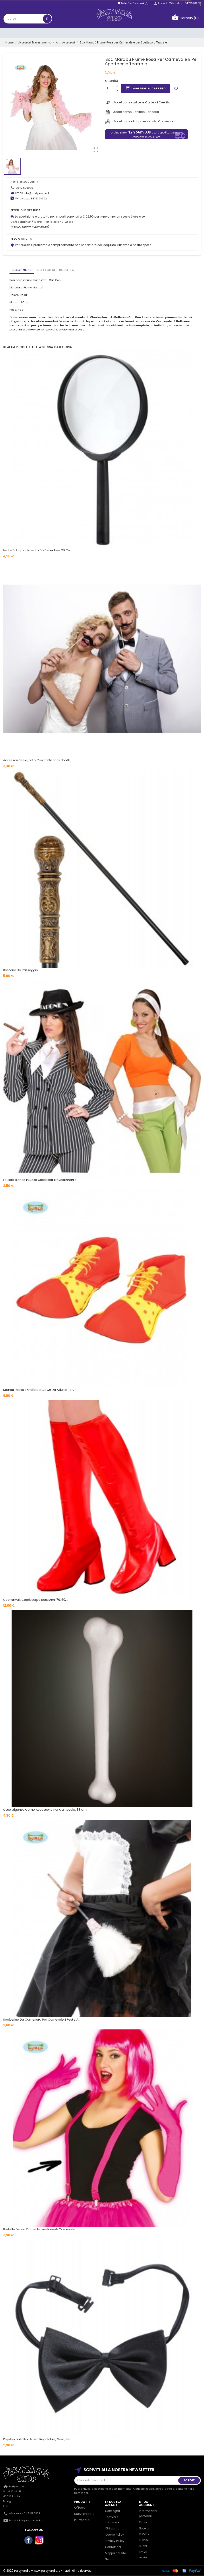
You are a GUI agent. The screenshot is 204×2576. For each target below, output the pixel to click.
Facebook (28, 2540)
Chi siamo (112, 2528)
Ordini (143, 2522)
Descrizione (21, 270)
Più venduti (82, 2520)
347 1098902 (39, 198)
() (133, 3)
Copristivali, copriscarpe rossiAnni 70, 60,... (35, 1599)
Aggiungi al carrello (145, 88)
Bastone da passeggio (20, 970)
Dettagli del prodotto (55, 270)
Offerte (79, 2508)
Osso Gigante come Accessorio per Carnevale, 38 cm (45, 1809)
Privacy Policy (114, 2541)
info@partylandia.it (36, 193)
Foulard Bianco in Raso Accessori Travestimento (40, 1180)
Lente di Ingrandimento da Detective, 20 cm (37, 550)
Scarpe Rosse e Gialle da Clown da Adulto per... (38, 1390)
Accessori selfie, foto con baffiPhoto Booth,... (38, 760)
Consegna (112, 2511)
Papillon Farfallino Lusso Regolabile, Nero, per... (37, 2439)
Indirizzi (144, 2540)
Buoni (143, 2546)
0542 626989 (24, 188)
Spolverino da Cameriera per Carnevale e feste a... (41, 2019)
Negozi (109, 2559)
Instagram (39, 2540)
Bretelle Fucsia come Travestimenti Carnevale (39, 2229)
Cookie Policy (114, 2535)
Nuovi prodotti (84, 2514)
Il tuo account (146, 2503)
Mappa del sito (115, 2553)
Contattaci (113, 2547)
